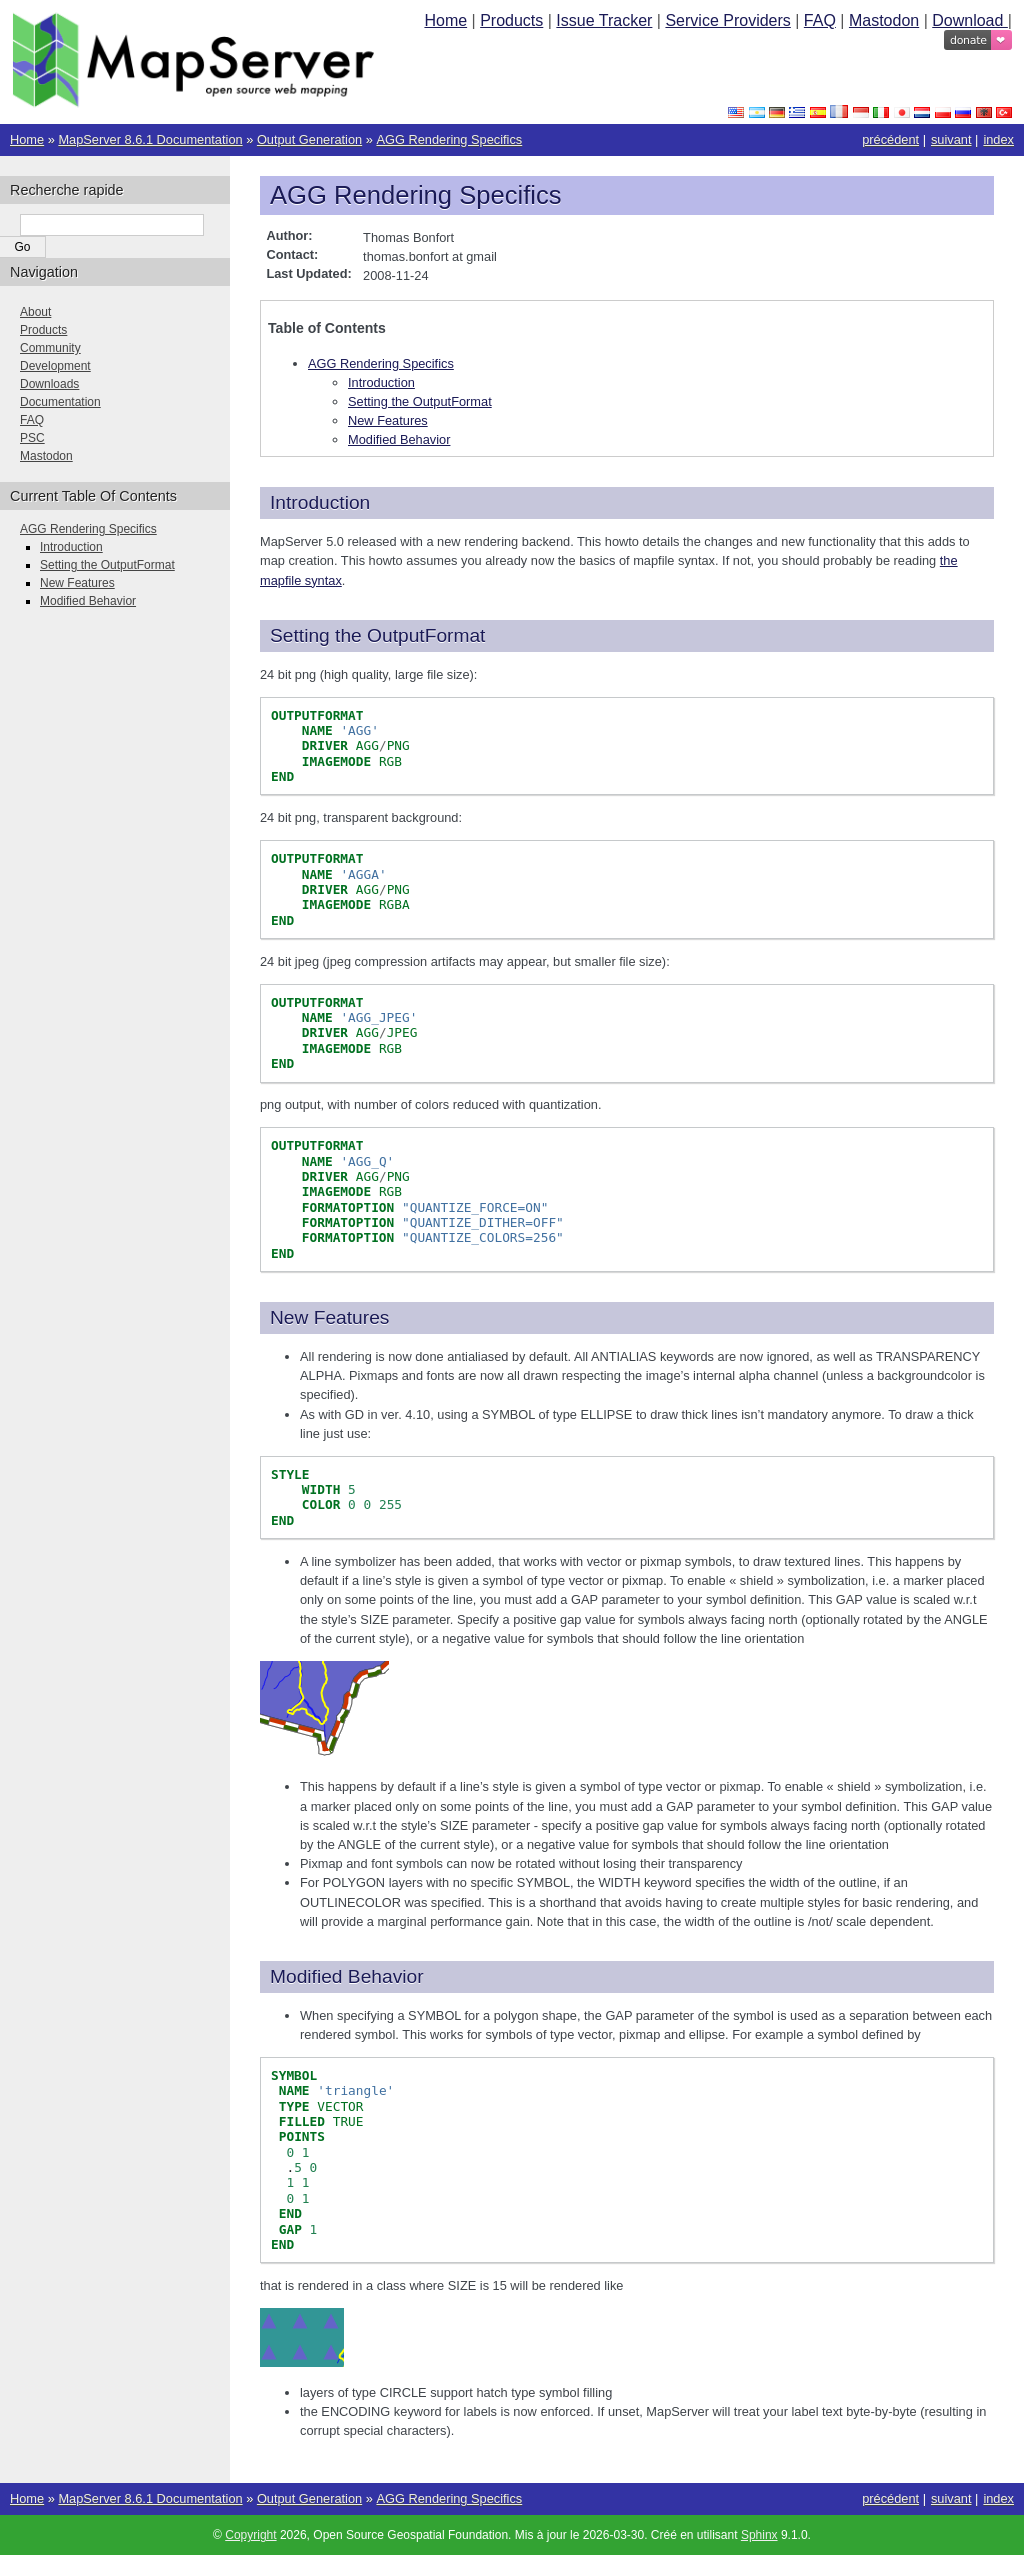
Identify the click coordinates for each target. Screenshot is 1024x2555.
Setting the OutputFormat (420, 401)
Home (445, 20)
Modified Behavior (399, 439)
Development (55, 366)
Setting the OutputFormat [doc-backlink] (377, 635)
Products (511, 20)
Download (970, 20)
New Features (388, 420)
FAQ (820, 20)
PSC (32, 438)
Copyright (250, 2535)
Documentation (60, 402)
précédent (890, 139)
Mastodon (884, 20)
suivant (951, 139)
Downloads (49, 384)
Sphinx (759, 2535)
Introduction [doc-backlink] (320, 502)
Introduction (381, 382)
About (35, 312)
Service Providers (727, 20)
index (998, 139)
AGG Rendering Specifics (449, 139)
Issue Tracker (604, 20)
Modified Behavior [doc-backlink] (347, 1976)
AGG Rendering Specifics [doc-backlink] (416, 195)
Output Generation (309, 139)
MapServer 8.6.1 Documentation (150, 139)
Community (50, 348)
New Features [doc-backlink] (329, 1317)
